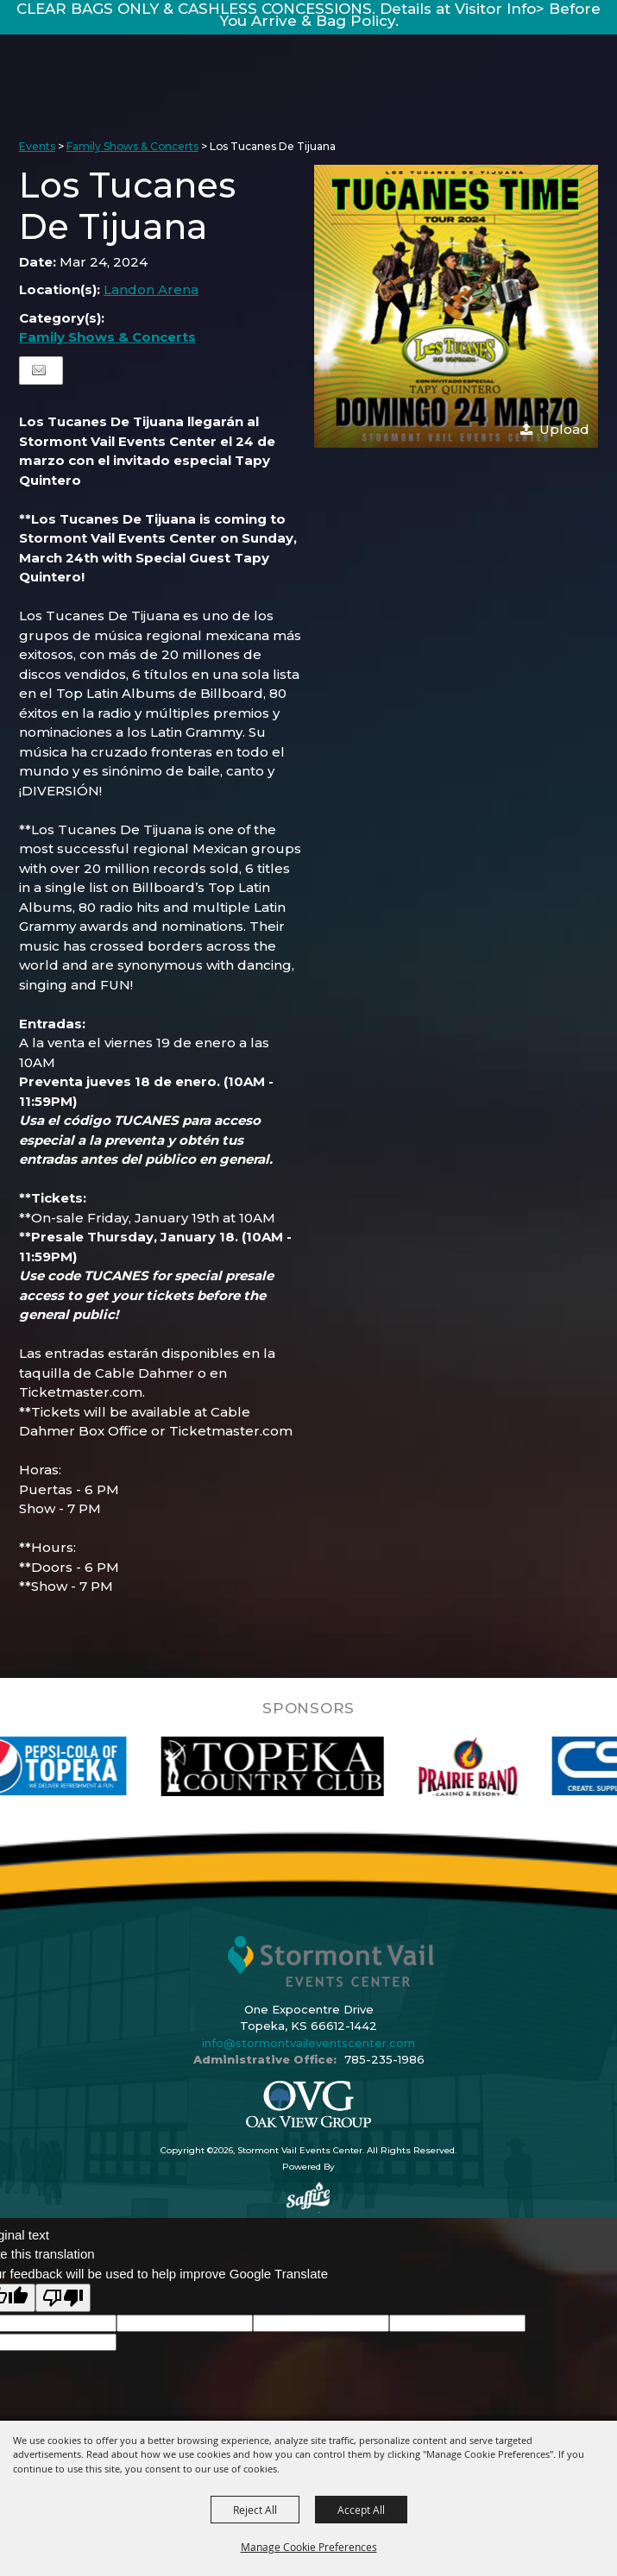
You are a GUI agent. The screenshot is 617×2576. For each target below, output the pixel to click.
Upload (564, 429)
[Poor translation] (63, 2298)
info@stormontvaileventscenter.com (308, 2043)
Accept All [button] (361, 2509)
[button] (456, 307)
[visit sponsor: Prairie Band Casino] (493, 1766)
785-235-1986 (384, 2059)
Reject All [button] (255, 2509)
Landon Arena (151, 289)
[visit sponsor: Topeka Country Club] (297, 1766)
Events (37, 146)
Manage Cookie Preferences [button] (309, 2547)
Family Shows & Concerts (132, 146)
